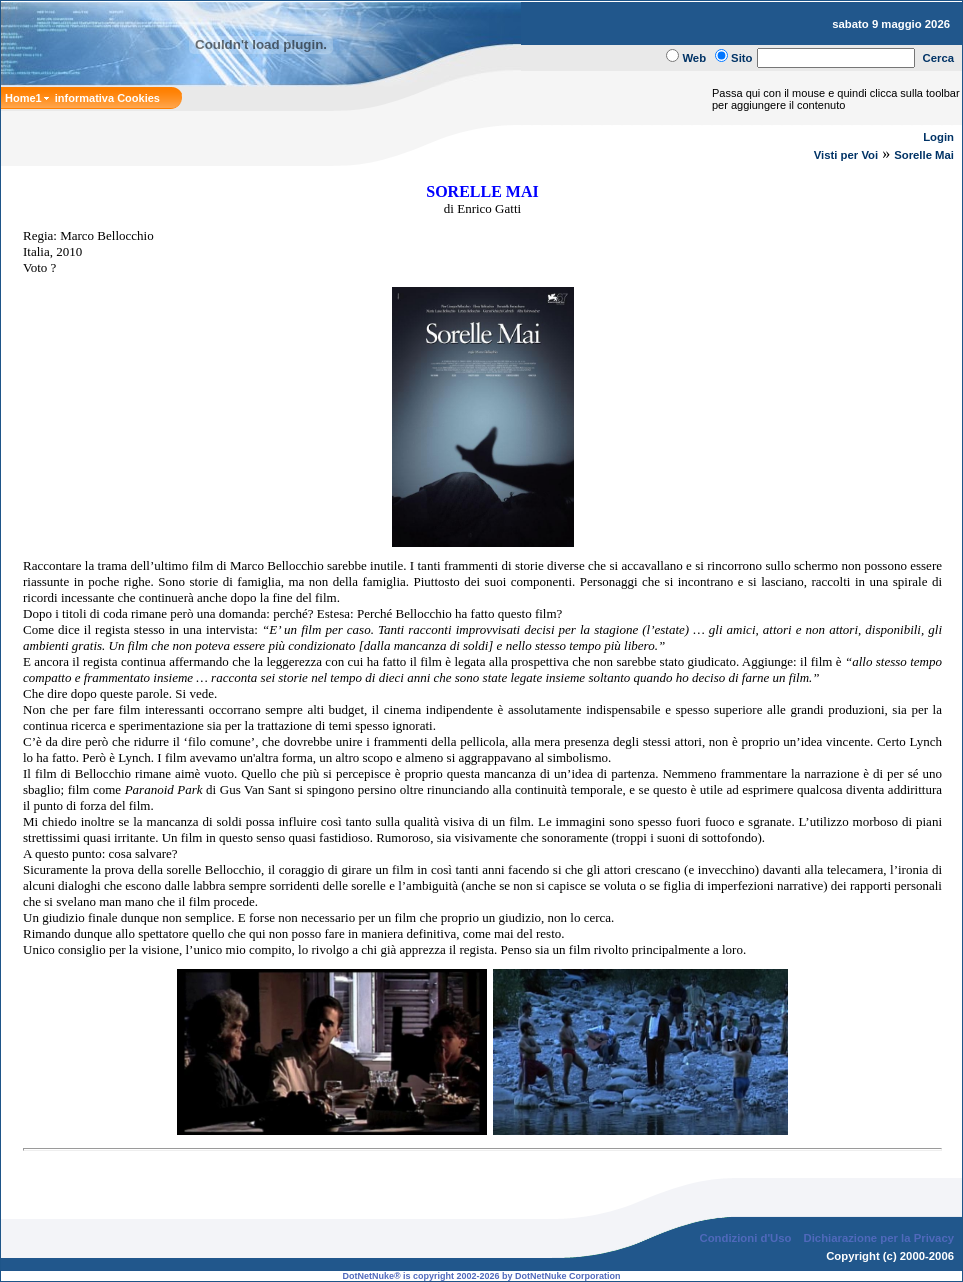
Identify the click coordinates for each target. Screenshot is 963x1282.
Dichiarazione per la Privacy (879, 1238)
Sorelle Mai (924, 155)
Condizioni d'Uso (745, 1238)
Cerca (939, 58)
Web (694, 58)
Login (938, 137)
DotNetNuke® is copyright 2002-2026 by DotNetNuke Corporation (481, 1276)
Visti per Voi (846, 155)
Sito (741, 58)
